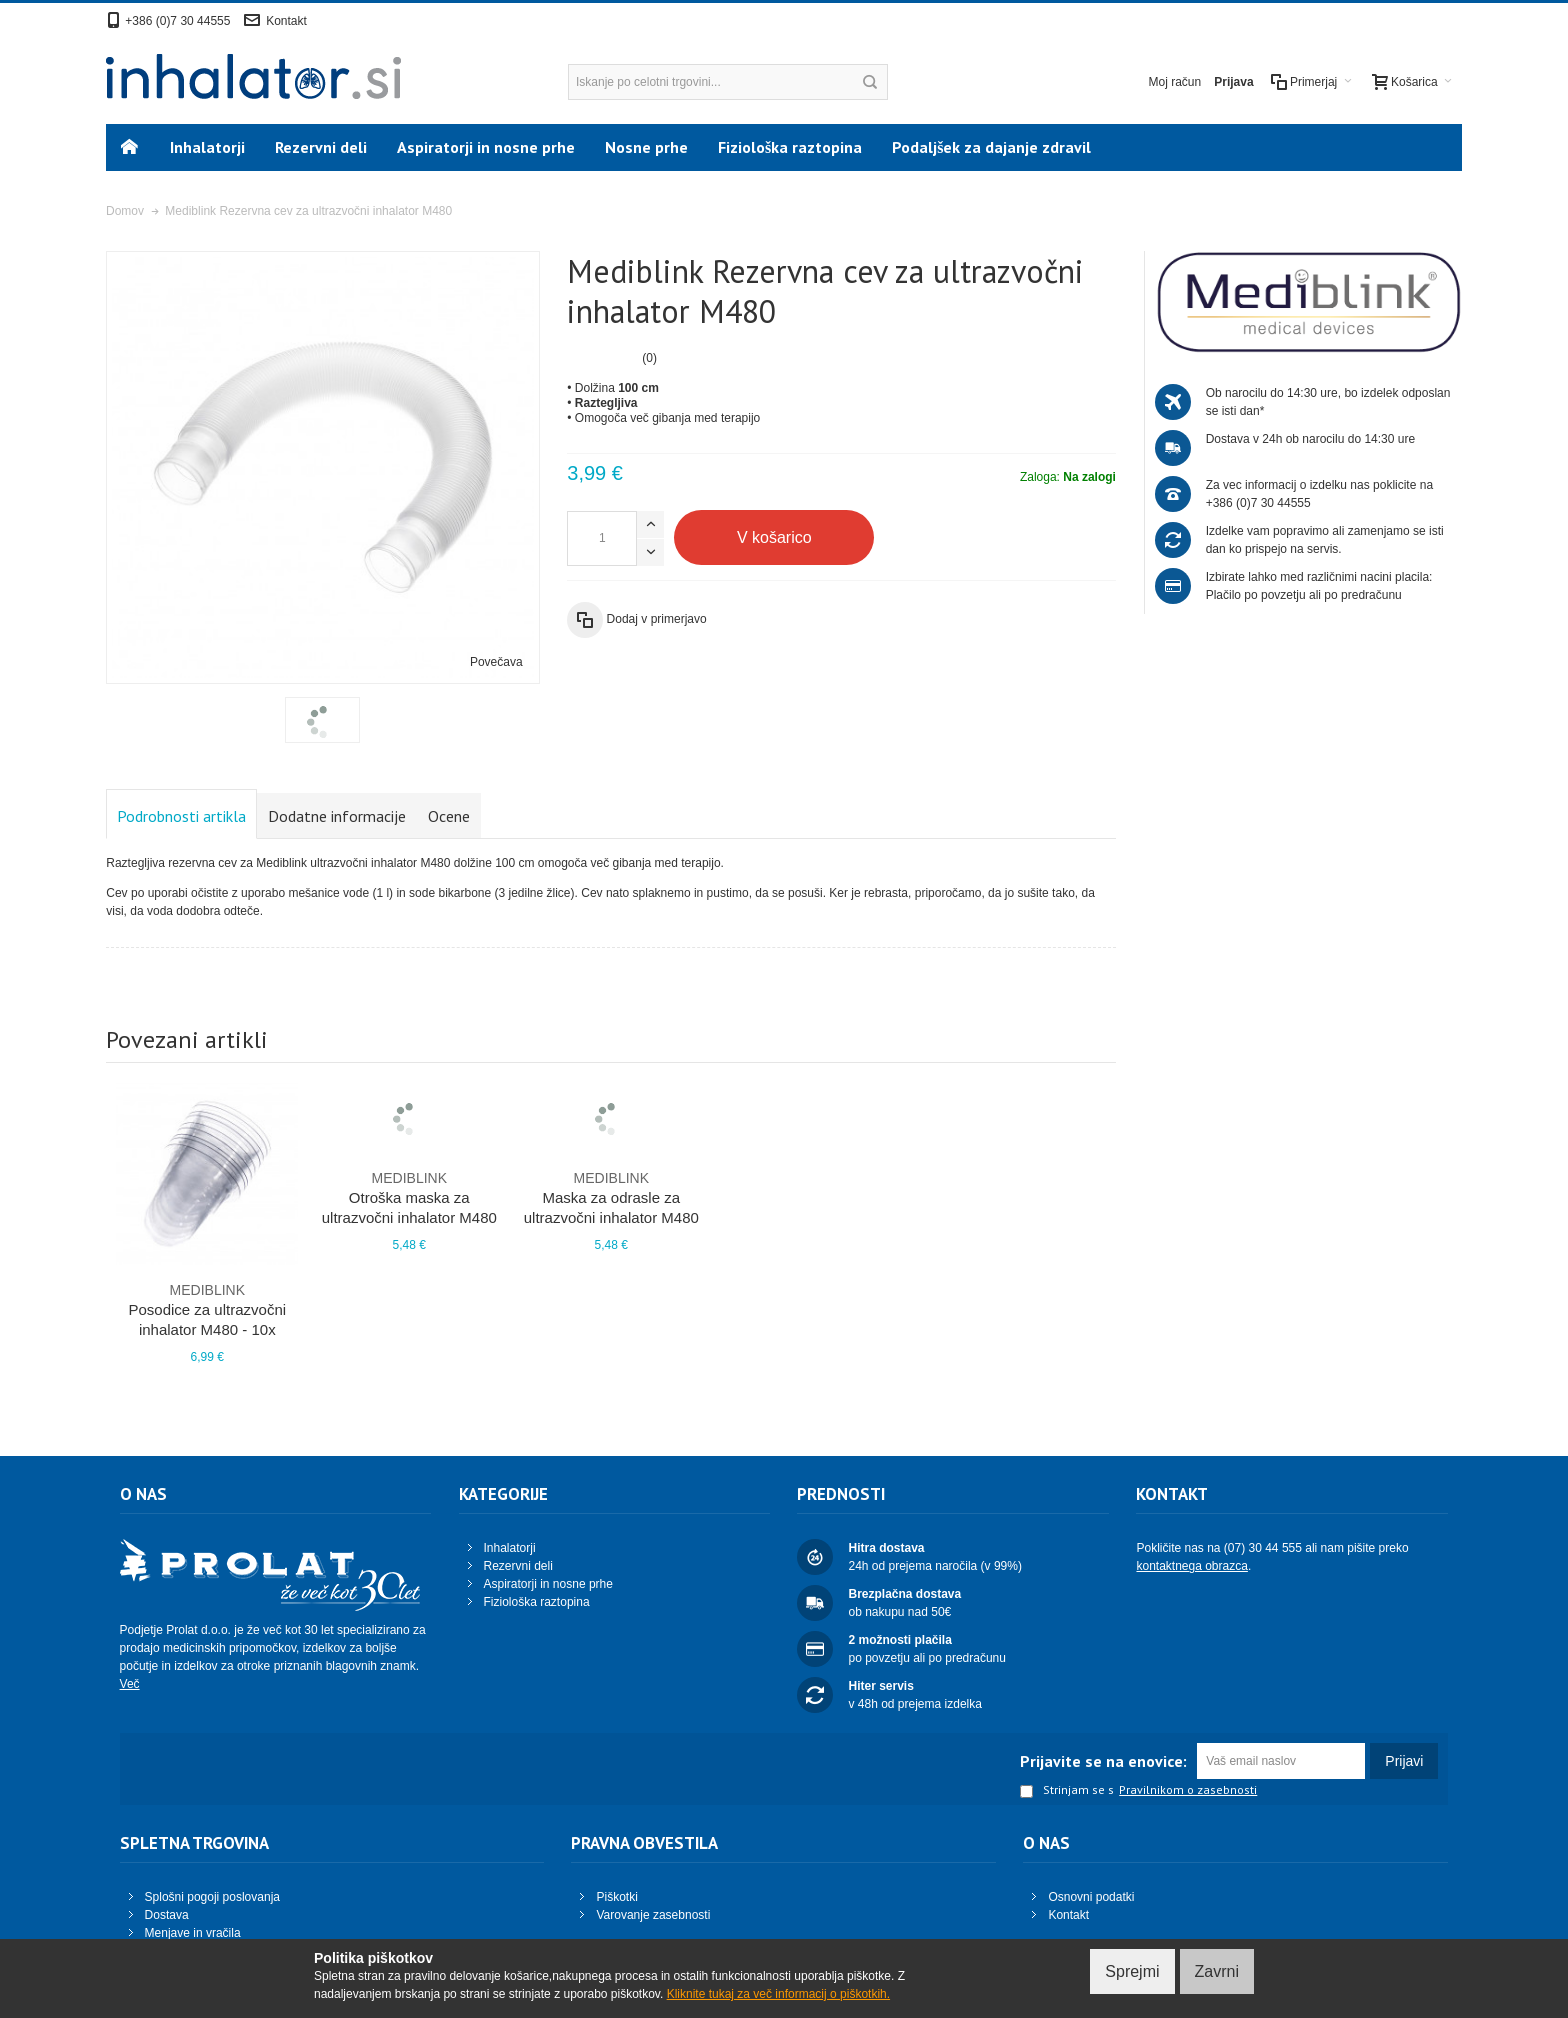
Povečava (496, 662)
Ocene (449, 816)
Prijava (1233, 82)
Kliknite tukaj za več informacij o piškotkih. (778, 1994)
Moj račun (1175, 82)
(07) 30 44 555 (1263, 1548)
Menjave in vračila (193, 1933)
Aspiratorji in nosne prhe (548, 1584)
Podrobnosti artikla (181, 816)
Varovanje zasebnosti (653, 1915)
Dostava (167, 1915)
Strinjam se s (1067, 1791)
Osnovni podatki (1091, 1897)
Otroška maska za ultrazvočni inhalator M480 (409, 1197)
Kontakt (286, 21)
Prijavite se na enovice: (1103, 1761)
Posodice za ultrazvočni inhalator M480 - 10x (207, 1309)
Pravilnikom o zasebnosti (1188, 1790)
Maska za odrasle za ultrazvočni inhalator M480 (611, 1197)
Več (130, 1684)
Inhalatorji (510, 1548)
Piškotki (616, 1897)
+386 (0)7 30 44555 (177, 21)
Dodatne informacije (337, 816)
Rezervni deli (518, 1566)
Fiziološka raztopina (537, 1602)
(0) (649, 358)
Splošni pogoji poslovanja (212, 1897)
